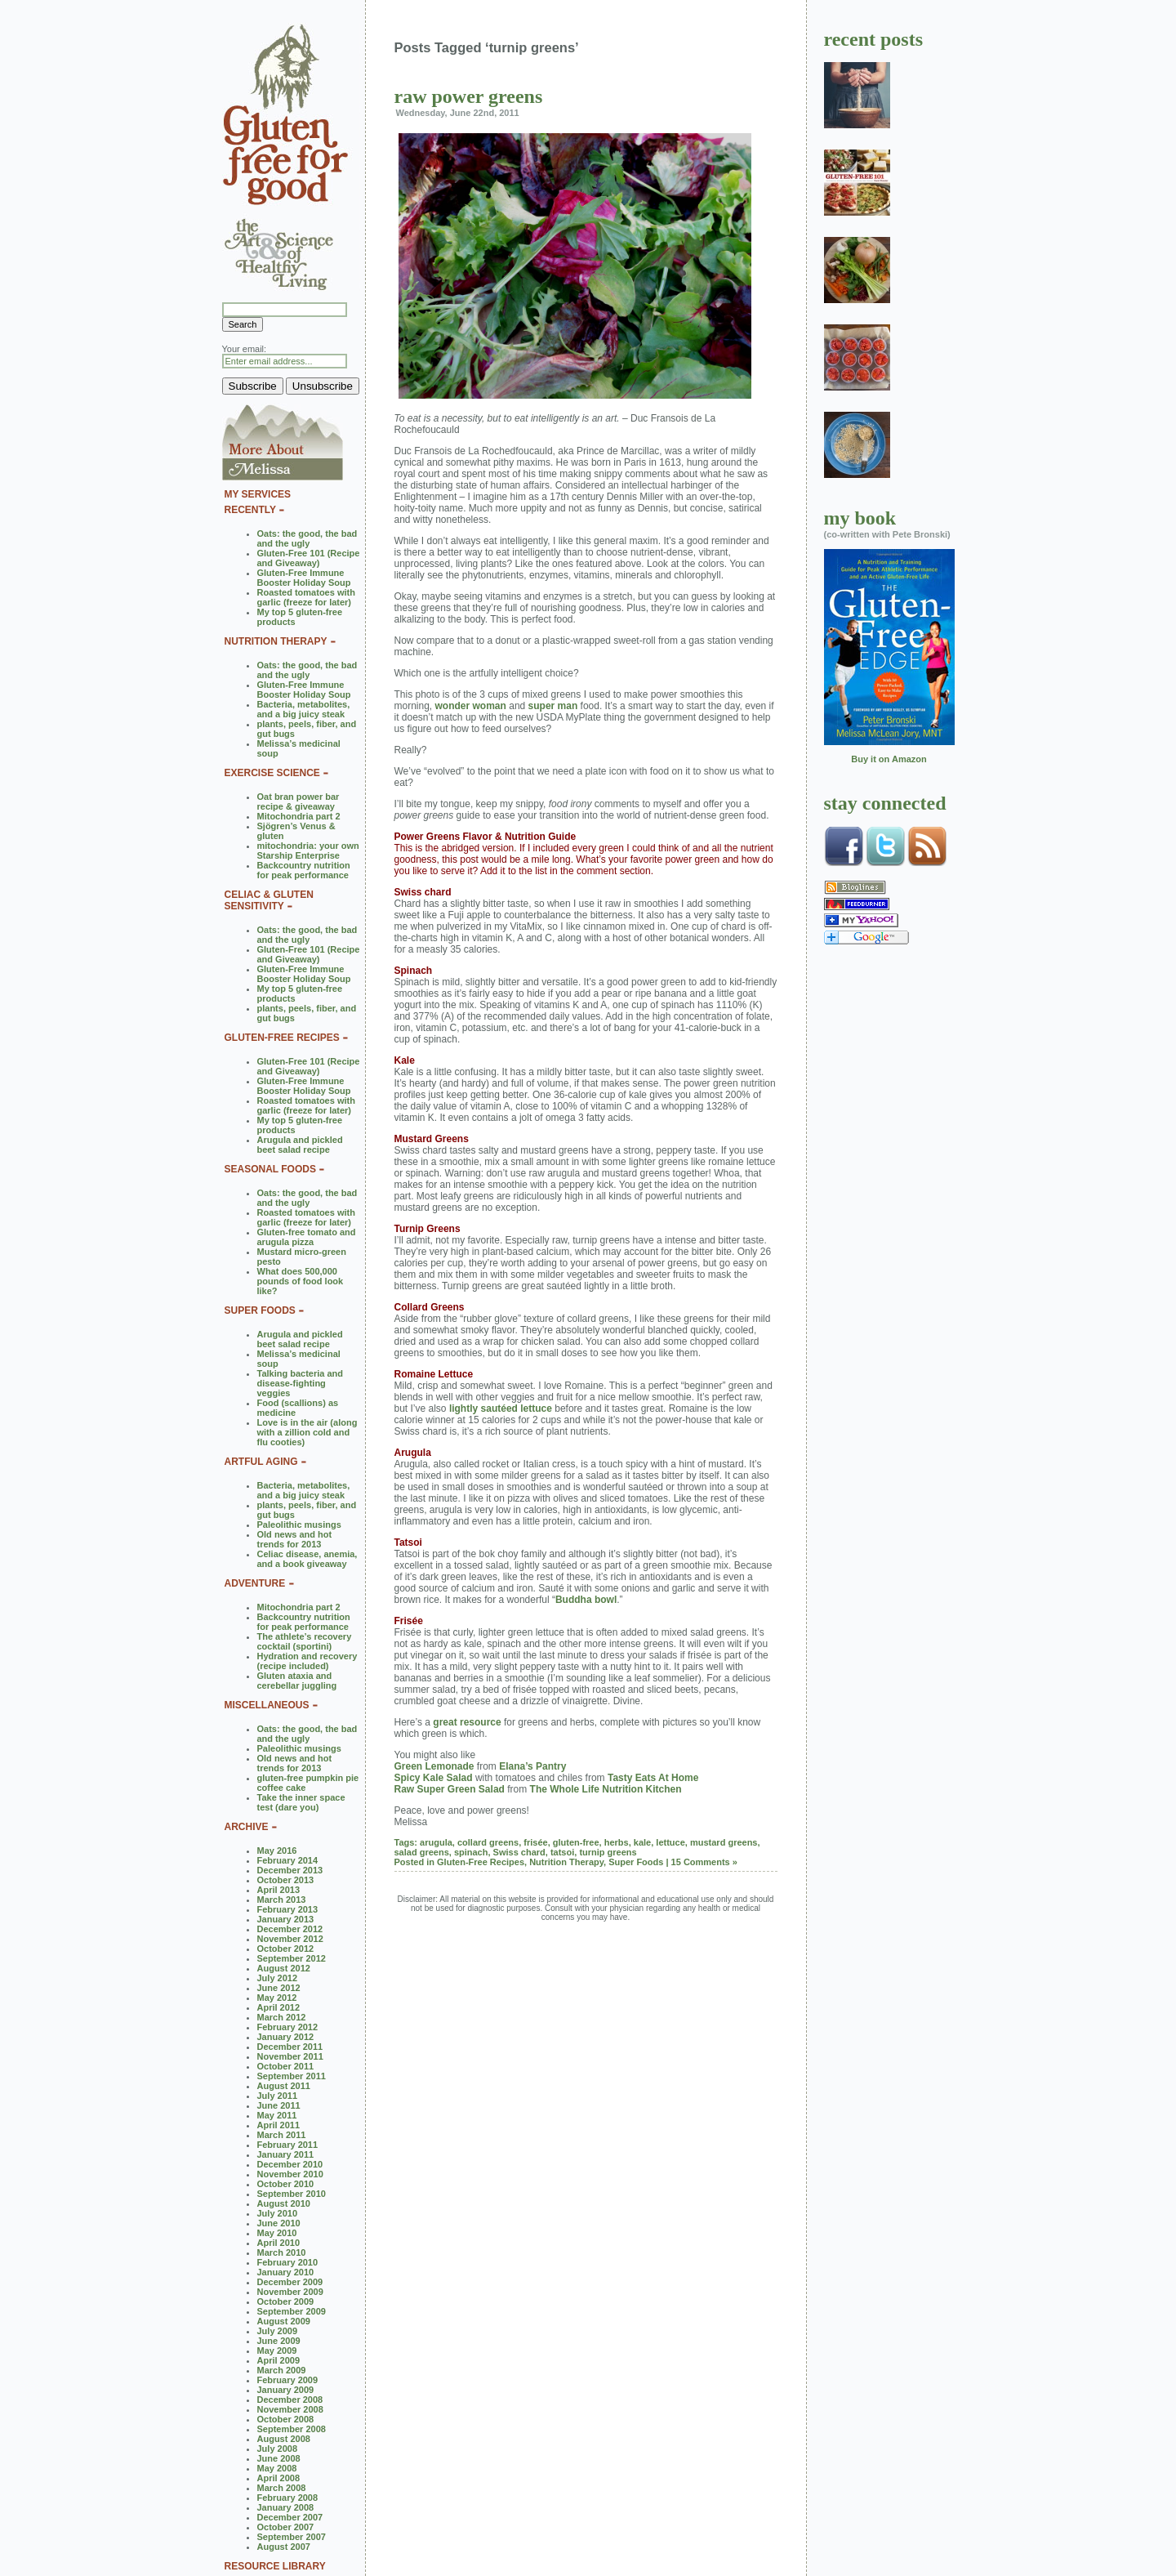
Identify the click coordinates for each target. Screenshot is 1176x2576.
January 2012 (285, 2037)
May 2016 (277, 1850)
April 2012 (279, 2007)
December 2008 (290, 2399)
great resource (467, 1722)
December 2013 (290, 1870)
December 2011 (290, 2046)
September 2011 (291, 2076)
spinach (471, 1852)
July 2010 (277, 2213)
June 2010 (279, 2223)
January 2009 (285, 2390)
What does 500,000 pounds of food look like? (300, 1281)
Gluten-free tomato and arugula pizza (306, 1237)
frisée (535, 1842)
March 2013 (281, 1899)
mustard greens (724, 1842)
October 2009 (285, 2301)
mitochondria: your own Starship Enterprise (308, 850)
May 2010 (277, 2233)
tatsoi (562, 1852)
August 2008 (283, 2439)
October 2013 (285, 1880)
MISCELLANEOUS (267, 1705)
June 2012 (279, 1988)
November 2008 (290, 2409)
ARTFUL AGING (261, 1461)
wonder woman (470, 706)
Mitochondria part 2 (299, 816)
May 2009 (277, 2350)
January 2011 (285, 2154)
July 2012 (277, 1978)
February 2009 (287, 2380)
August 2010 (283, 2203)
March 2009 (281, 2370)
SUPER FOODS (260, 1310)
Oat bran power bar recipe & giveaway (298, 801)
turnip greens (607, 1852)
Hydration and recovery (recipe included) (307, 1661)
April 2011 (279, 2125)
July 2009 (277, 2331)
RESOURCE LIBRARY (275, 2566)
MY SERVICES (258, 494)
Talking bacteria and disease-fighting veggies (300, 1383)
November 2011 (290, 2056)
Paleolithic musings (299, 1524)
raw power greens (468, 96)
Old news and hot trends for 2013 (294, 1539)
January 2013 (285, 1919)
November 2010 (290, 2174)
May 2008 (277, 2468)
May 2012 (277, 1997)
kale (642, 1842)
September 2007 (291, 2537)
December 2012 (290, 1929)
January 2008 (285, 2507)
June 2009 (279, 2341)
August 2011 (283, 2086)
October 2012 (285, 1948)
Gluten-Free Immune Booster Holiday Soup (304, 577)
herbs (616, 1842)
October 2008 (285, 2419)
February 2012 (287, 2027)
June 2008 (279, 2458)
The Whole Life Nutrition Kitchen (606, 1789)
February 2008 (287, 2497)
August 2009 (283, 2321)
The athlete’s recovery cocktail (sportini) (304, 1641)
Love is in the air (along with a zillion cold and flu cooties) (307, 1432)
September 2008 (291, 2429)
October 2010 (285, 2184)
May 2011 (277, 2115)
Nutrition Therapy (566, 1862)
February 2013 (287, 1909)
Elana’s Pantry (532, 1766)
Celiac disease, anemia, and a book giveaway (307, 1559)
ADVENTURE (255, 1583)
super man (553, 706)
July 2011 (277, 2096)
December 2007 (290, 2517)
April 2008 (279, 2478)
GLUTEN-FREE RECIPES (282, 1037)
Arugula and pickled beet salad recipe (300, 1144)
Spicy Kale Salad (433, 1778)
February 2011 (287, 2145)
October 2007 (285, 2527)
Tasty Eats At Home (653, 1778)
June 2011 (279, 2105)
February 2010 (287, 2262)
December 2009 (290, 2282)
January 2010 (285, 2272)
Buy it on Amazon (888, 759)
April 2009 (279, 2360)
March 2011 (281, 2135)
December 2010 (290, 2164)
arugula (436, 1842)
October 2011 (285, 2066)
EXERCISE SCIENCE (272, 773)
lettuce (670, 1842)
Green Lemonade (434, 1766)
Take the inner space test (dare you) (301, 1802)
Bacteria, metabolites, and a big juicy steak (303, 709)
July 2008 (277, 2448)
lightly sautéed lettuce (500, 1408)
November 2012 (290, 1939)
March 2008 (281, 2488)
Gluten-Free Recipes (480, 1862)
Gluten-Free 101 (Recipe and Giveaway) (308, 558)
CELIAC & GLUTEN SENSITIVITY (269, 900)
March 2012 (281, 2017)
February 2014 (287, 1860)
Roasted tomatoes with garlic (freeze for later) (306, 597)
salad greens (421, 1852)
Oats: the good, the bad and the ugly (307, 538)
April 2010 (279, 2243)
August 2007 (283, 2546)
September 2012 (291, 1958)
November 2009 (290, 2292)
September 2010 (291, 2194)
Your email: (244, 349)
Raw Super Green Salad (449, 1789)
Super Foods (635, 1862)
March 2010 (281, 2252)
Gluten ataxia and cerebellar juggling (297, 1680)
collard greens (488, 1842)
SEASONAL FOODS (270, 1169)
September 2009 (291, 2311)
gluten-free (576, 1842)
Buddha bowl (586, 1599)
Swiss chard (519, 1852)
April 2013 (279, 1890)
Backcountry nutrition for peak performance (303, 870)
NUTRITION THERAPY (276, 641)
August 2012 (283, 1968)
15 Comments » (704, 1862)
